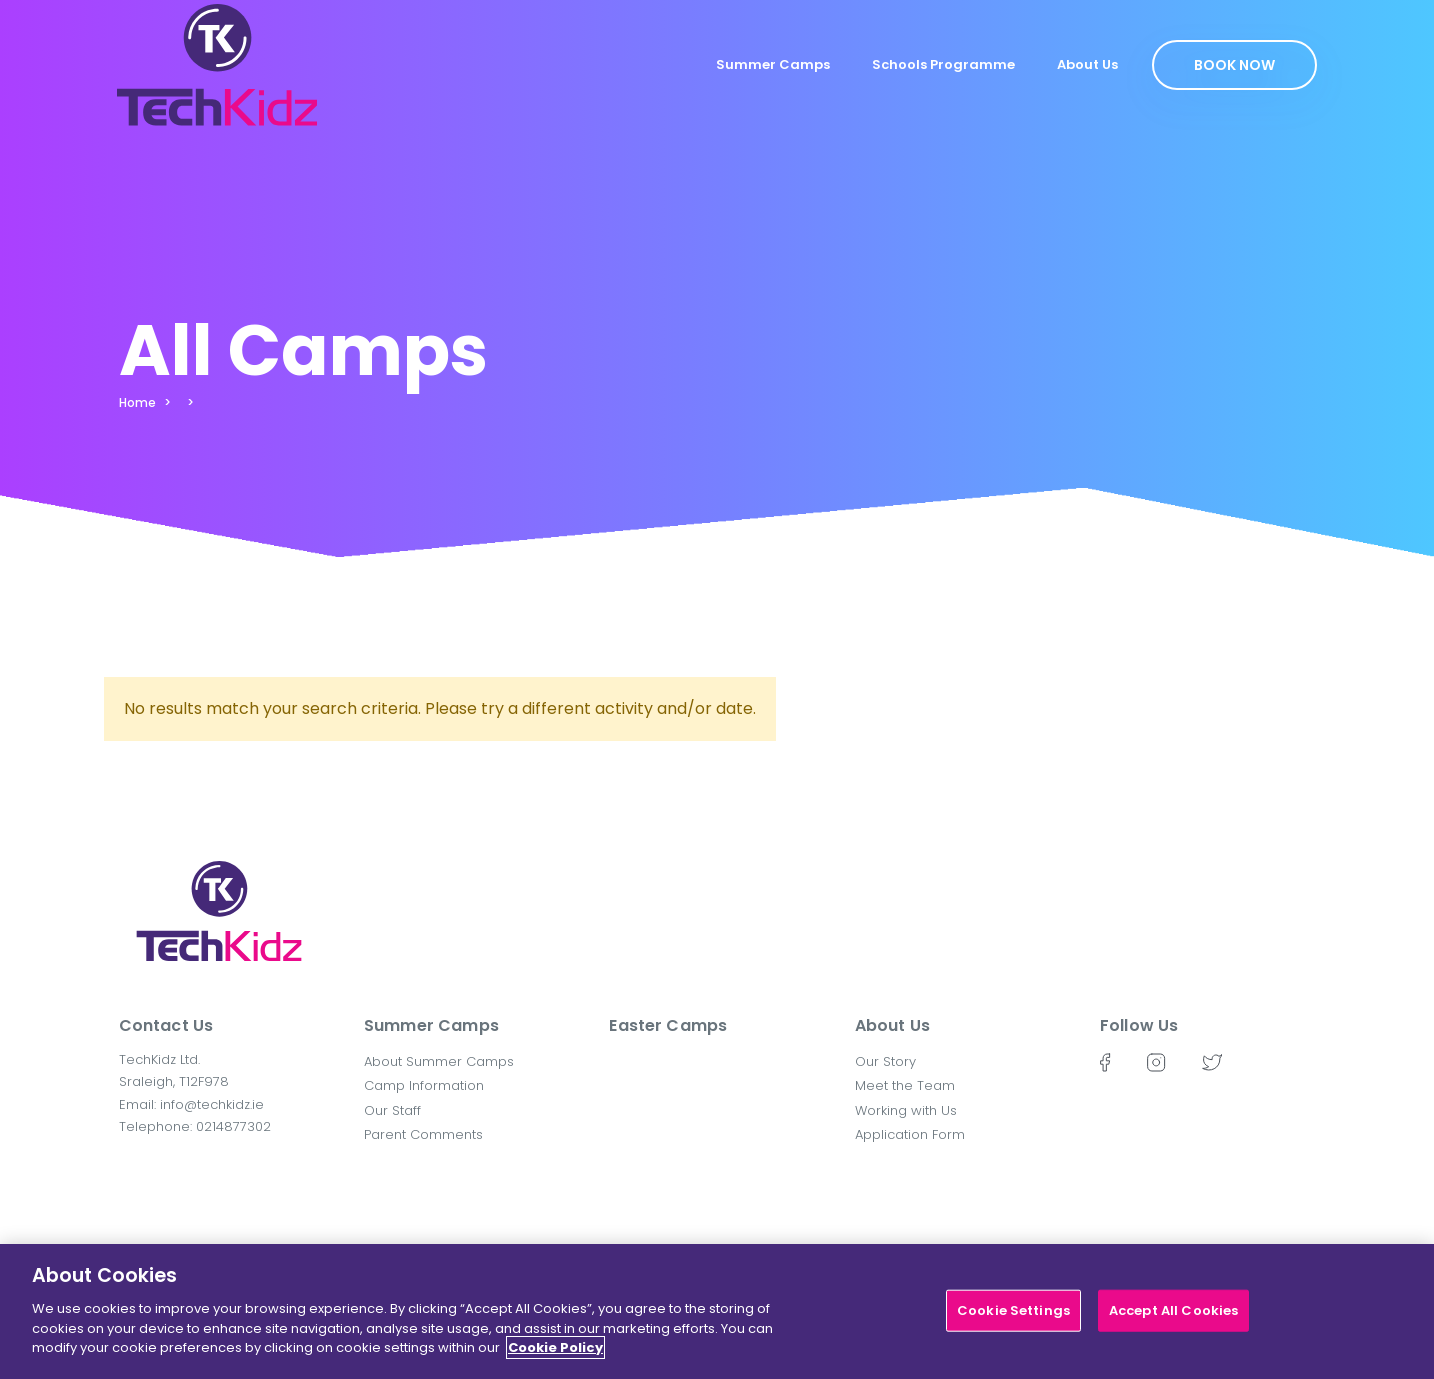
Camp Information (424, 1085)
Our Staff (392, 1110)
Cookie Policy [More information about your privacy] (555, 1356)
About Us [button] (892, 1025)
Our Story (885, 1061)
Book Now (1234, 65)
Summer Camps (773, 64)
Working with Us (906, 1110)
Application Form (910, 1134)
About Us (1087, 64)
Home (137, 402)
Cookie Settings (1013, 1319)
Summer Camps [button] (431, 1025)
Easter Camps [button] (668, 1025)
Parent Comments (423, 1134)
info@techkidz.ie (212, 1104)
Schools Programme (943, 64)
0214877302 (233, 1126)
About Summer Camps (439, 1061)
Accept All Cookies (1173, 1319)
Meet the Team (905, 1085)
